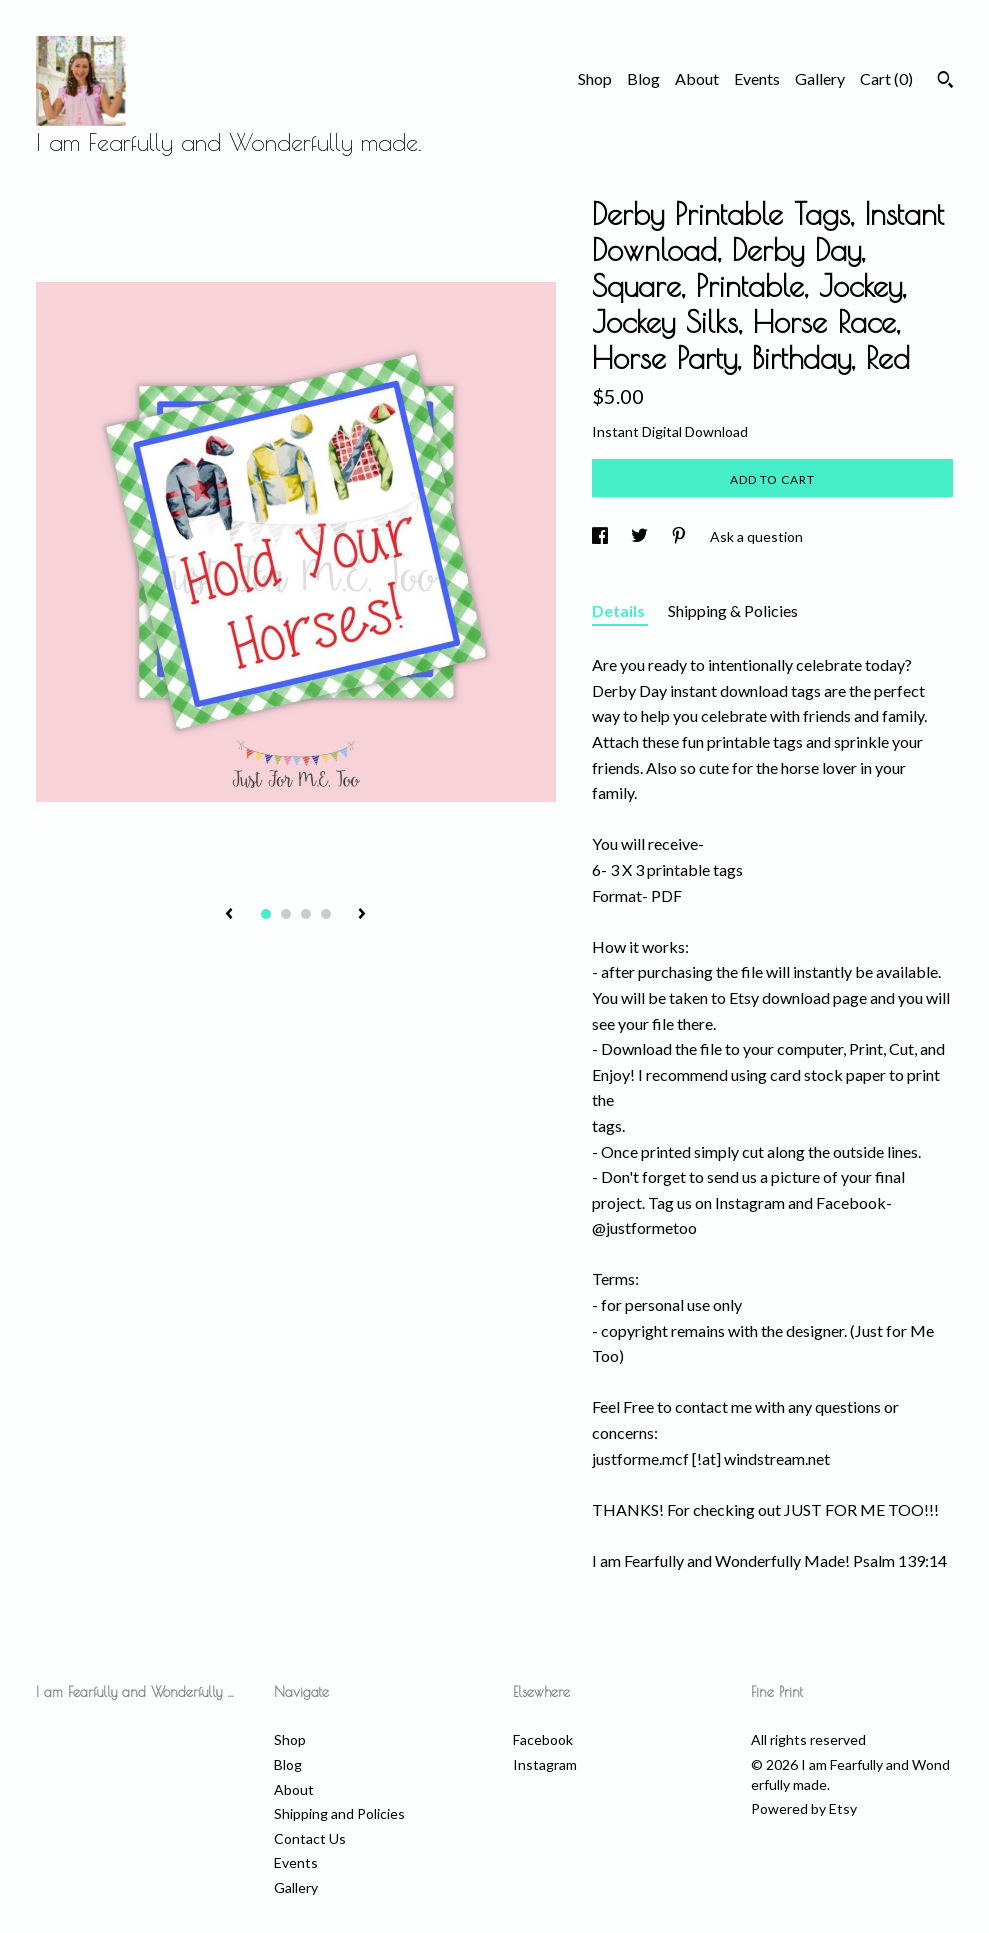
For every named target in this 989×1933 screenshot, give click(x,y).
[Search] (945, 82)
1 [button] (266, 914)
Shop (595, 78)
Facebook (543, 1739)
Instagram (545, 1764)
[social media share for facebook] (601, 536)
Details (620, 610)
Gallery (820, 78)
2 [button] (286, 914)
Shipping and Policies (339, 1813)
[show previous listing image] (229, 915)
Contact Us (310, 1838)
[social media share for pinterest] (680, 536)
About (697, 78)
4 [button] (326, 914)
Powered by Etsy (804, 1808)
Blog (643, 78)
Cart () (886, 78)
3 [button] (306, 914)
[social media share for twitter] (641, 536)
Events (757, 78)
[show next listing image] (362, 915)
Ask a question (756, 536)
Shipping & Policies (733, 610)
